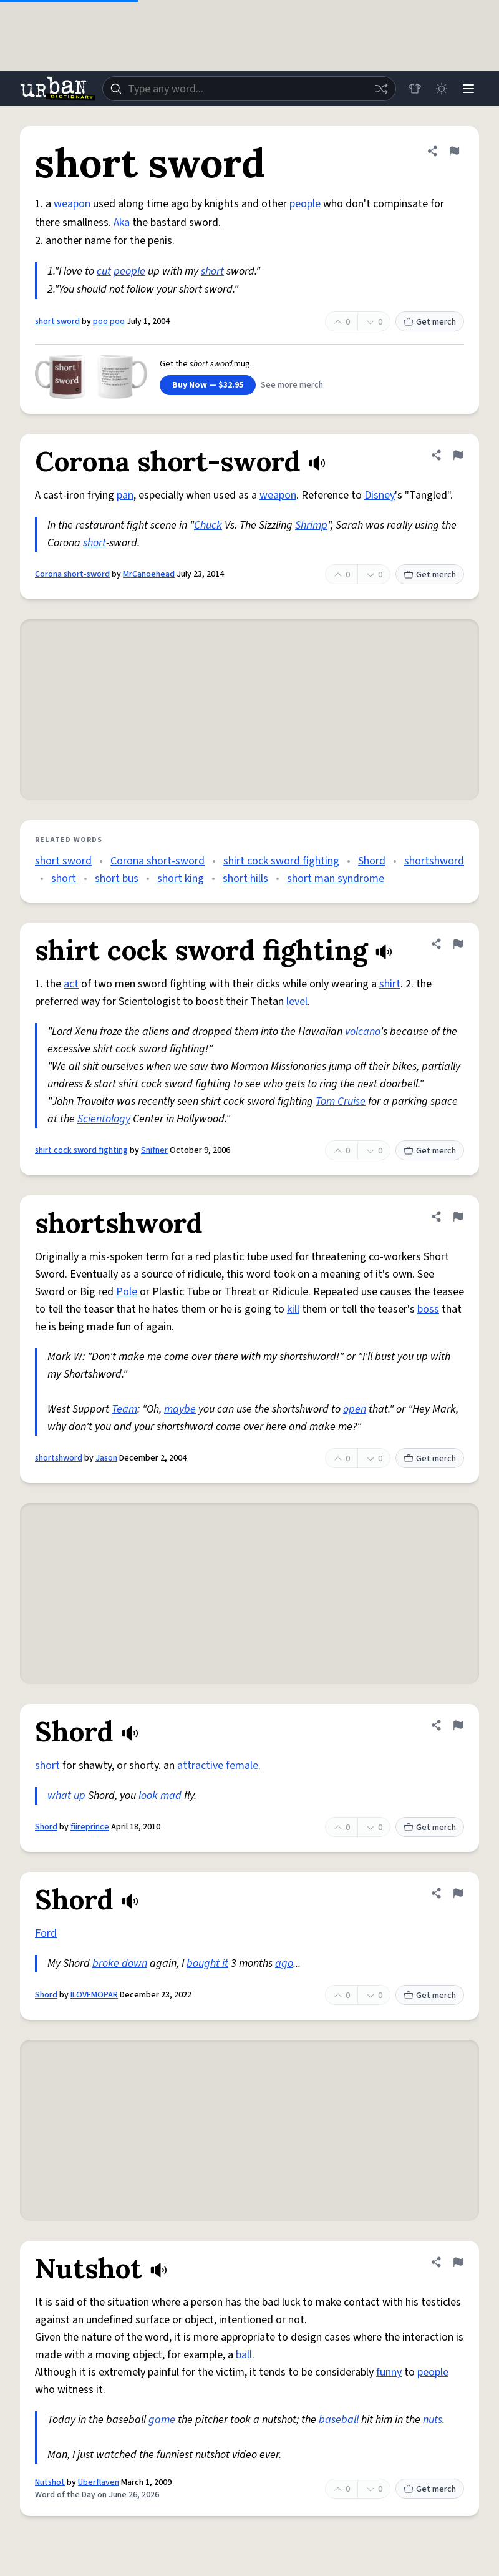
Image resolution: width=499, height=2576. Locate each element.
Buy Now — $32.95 (207, 385)
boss (428, 1309)
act (71, 984)
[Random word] (379, 88)
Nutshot (50, 2482)
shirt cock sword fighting (281, 861)
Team (124, 1409)
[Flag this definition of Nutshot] (458, 2262)
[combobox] (248, 88)
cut (104, 271)
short (212, 271)
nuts (432, 2419)
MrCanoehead (149, 574)
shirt (389, 984)
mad (171, 1795)
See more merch (292, 385)
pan (125, 495)
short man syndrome (335, 878)
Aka (122, 222)
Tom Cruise (341, 1101)
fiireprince (89, 1827)
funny (389, 2372)
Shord (371, 861)
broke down (119, 1963)
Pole (126, 1292)
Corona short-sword (72, 574)
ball (244, 2355)
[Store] (413, 88)
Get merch (430, 322)
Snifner (154, 1150)
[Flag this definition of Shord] (458, 1725)
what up (66, 1795)
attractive (200, 1765)
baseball (339, 2419)
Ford (46, 1933)
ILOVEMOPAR (94, 1995)
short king (180, 878)
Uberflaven (98, 2482)
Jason (106, 1458)
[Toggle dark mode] (440, 88)
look (148, 1795)
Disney (379, 495)
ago (284, 1963)
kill (293, 1309)
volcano (362, 1031)
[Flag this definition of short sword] (454, 151)
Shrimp (311, 525)
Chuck (208, 525)
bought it (207, 1963)
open (354, 1409)
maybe (180, 1409)
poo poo (109, 321)
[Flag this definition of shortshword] (458, 1217)
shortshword (434, 861)
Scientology (103, 1119)
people (305, 204)
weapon (72, 204)
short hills (245, 878)
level (297, 1001)
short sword (57, 321)
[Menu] (468, 88)
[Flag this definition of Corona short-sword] (458, 455)
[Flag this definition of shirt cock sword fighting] (458, 944)
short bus (116, 878)
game (161, 2419)
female (242, 1765)
